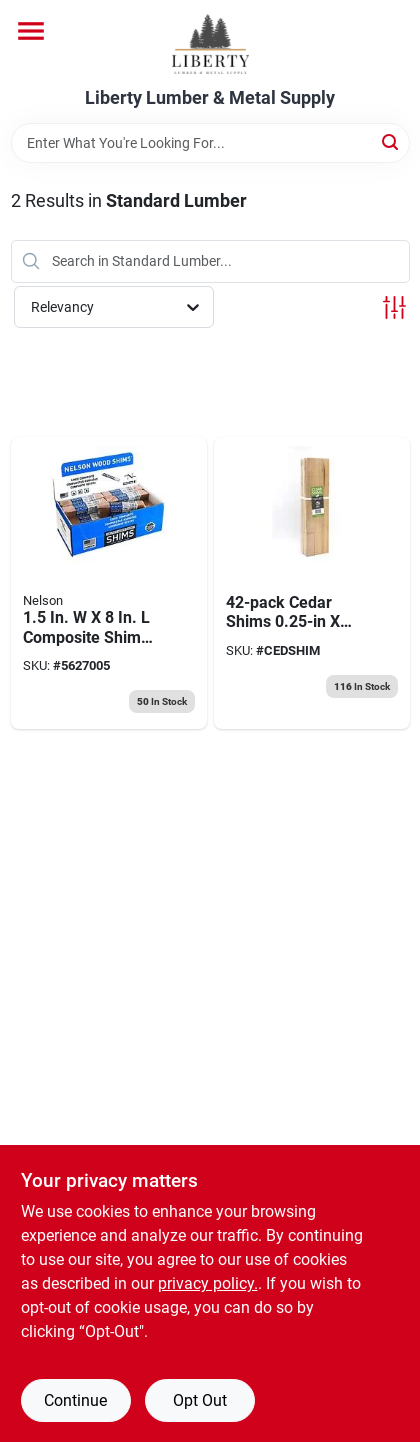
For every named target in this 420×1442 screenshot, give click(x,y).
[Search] (391, 141)
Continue (75, 1400)
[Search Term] (210, 143)
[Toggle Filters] (394, 307)
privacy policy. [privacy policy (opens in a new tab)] (208, 1283)
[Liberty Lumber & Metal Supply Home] (210, 44)
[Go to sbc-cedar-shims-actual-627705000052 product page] (312, 583)
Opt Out (200, 1400)
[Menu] (31, 31)
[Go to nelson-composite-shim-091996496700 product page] (109, 583)
